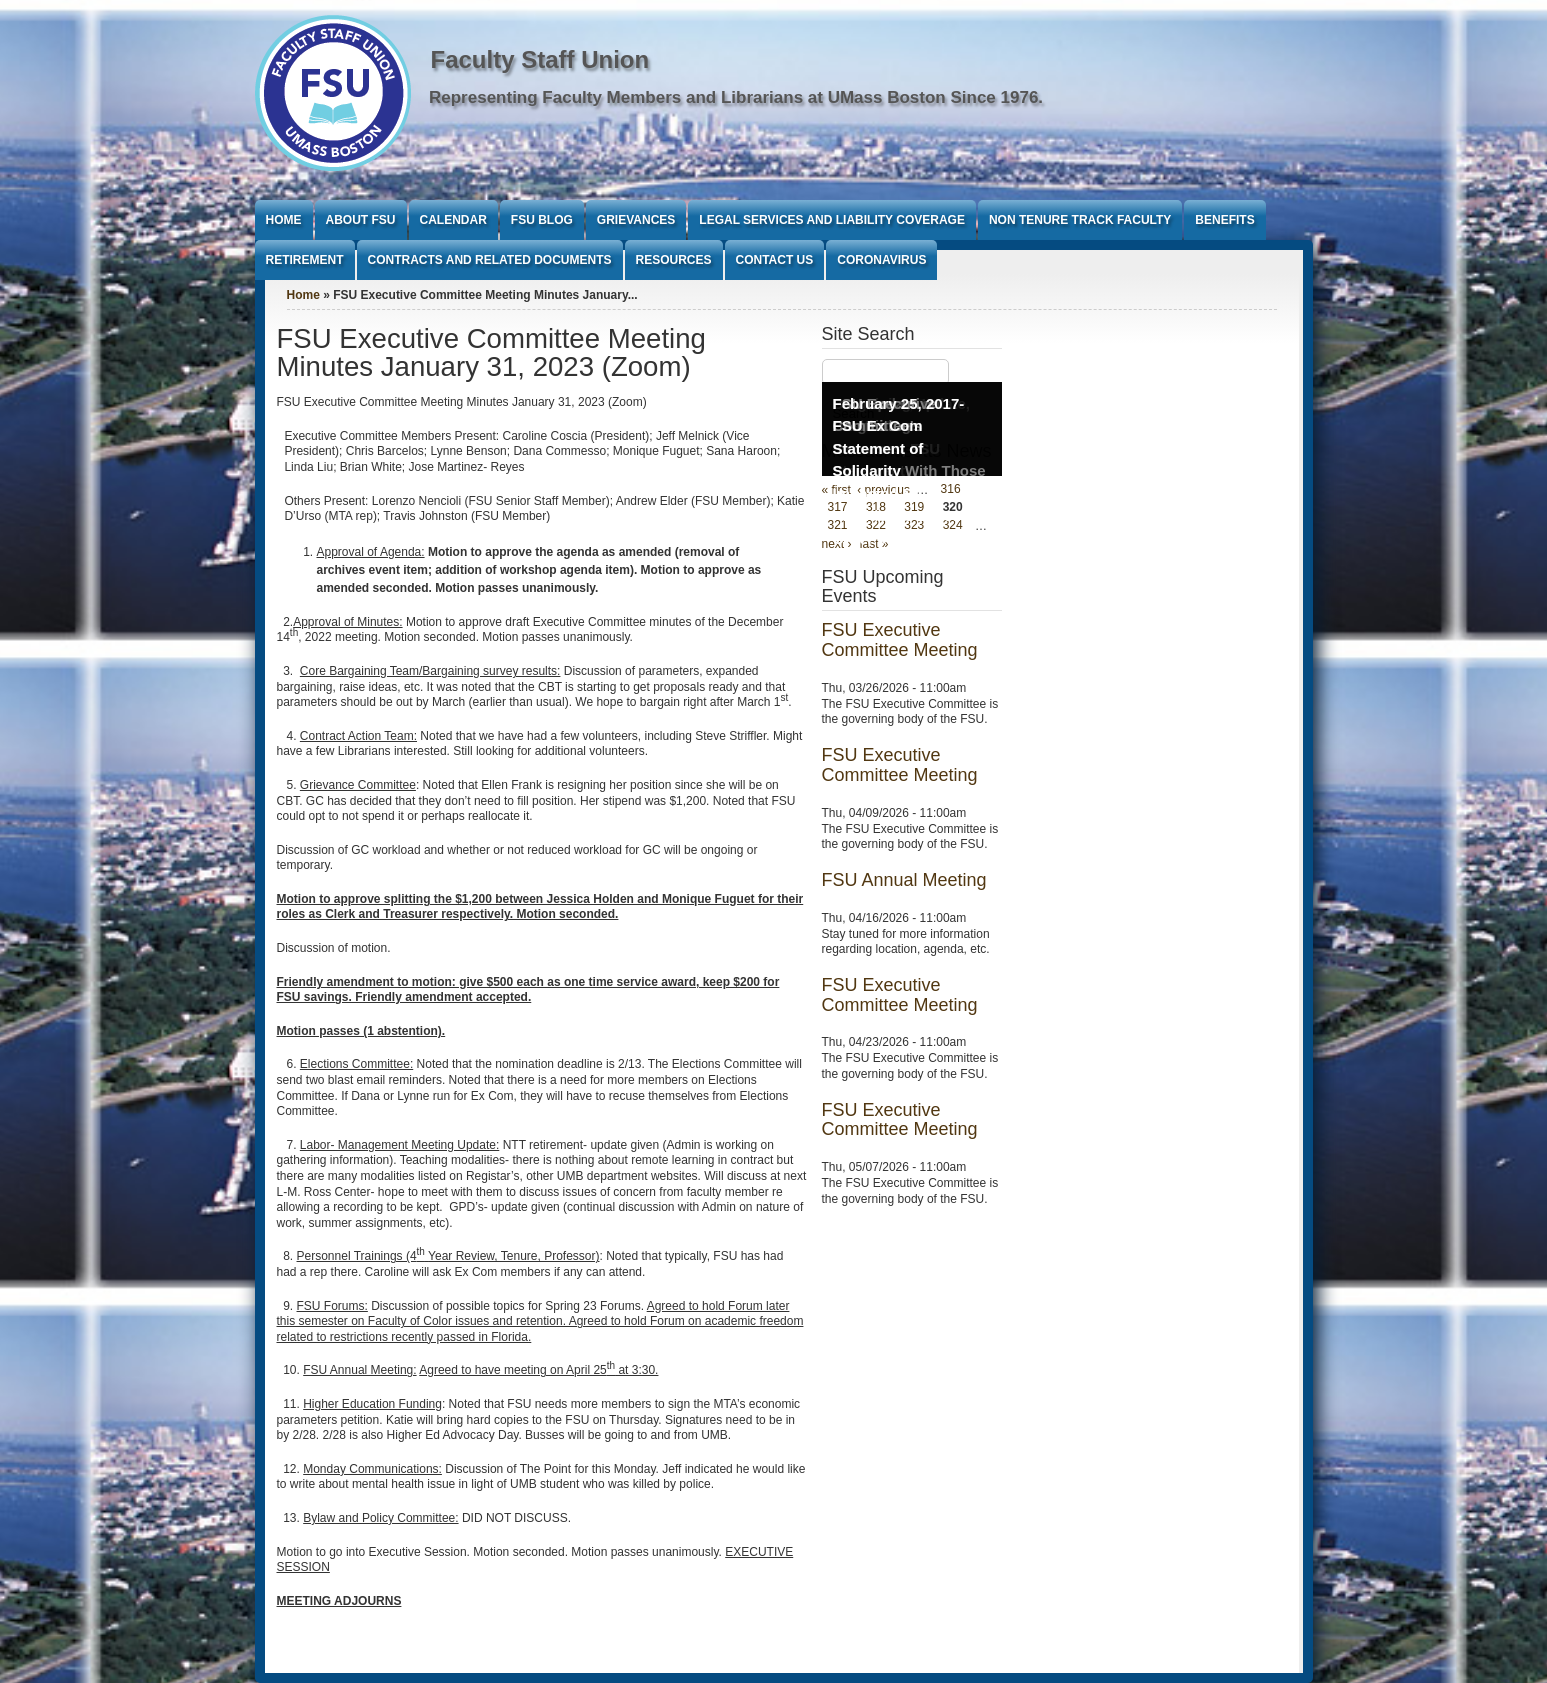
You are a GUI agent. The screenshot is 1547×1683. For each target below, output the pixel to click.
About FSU (361, 220)
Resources (674, 260)
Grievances (636, 220)
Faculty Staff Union (540, 59)
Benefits (1224, 220)
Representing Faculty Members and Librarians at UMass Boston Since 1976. (736, 97)
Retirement (305, 260)
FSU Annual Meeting (904, 880)
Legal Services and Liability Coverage (832, 220)
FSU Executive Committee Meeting (900, 640)
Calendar (453, 220)
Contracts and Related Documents (490, 260)
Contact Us (775, 260)
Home (284, 220)
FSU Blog (542, 220)
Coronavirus (881, 260)
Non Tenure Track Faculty (1080, 220)
